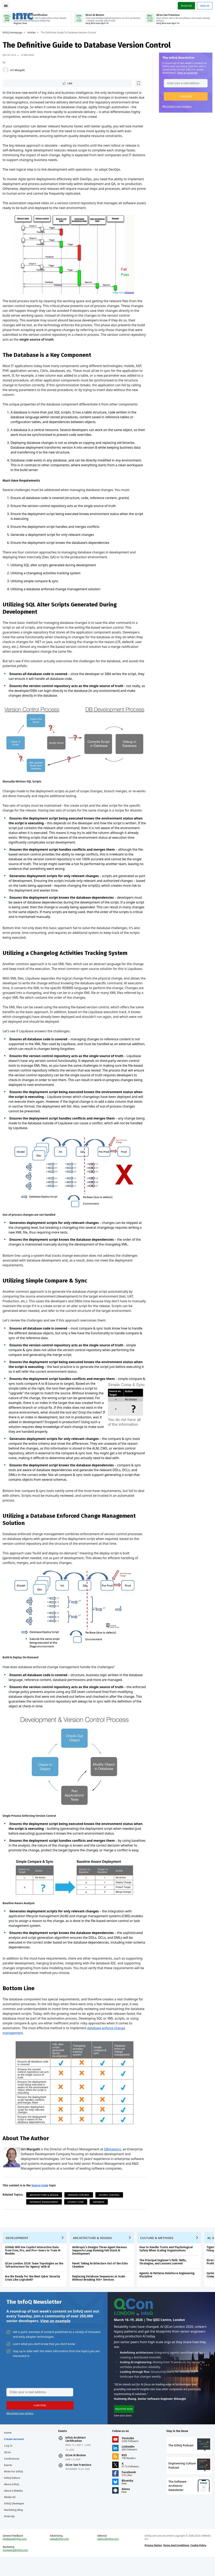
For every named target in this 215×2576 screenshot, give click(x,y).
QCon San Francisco (79, 2480)
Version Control (80, 2203)
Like (14, 83)
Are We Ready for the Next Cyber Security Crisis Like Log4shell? (33, 2289)
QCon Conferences (13, 2470)
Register (184, 4)
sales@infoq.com (60, 2556)
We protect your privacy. (175, 106)
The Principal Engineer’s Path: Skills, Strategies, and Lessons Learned (164, 2273)
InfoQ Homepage (14, 32)
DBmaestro (113, 2157)
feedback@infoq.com (16, 2556)
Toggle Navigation (8, 5)
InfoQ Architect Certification (76, 2454)
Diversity (10, 2531)
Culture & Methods (158, 2249)
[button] (184, 96)
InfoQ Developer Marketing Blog (15, 2522)
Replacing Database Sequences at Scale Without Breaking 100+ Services (100, 2289)
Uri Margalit (19, 69)
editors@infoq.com (108, 2556)
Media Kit (11, 2512)
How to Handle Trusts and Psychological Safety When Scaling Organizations (167, 2260)
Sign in (203, 4)
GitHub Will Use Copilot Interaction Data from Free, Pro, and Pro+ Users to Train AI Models (34, 2262)
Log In (10, 2460)
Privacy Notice (152, 2563)
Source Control (110, 2203)
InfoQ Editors (13, 2493)
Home (9, 2447)
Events (9, 2480)
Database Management (45, 2210)
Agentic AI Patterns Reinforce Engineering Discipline (168, 2286)
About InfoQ (12, 2499)
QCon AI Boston (76, 2470)
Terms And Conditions (176, 2563)
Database (100, 2210)
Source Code (41, 2194)
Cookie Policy (198, 2563)
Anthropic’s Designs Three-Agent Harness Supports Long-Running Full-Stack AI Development (101, 2262)
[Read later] (28, 83)
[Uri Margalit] (7, 70)
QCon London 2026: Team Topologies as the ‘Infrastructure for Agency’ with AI (35, 2276)
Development (18, 2249)
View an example (186, 72)
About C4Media (14, 2505)
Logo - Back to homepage (30, 13)
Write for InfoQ (14, 2486)
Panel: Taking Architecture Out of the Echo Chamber (101, 2276)
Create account (15, 2454)
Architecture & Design (45, 2203)
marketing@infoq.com (16, 2568)
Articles (33, 32)
